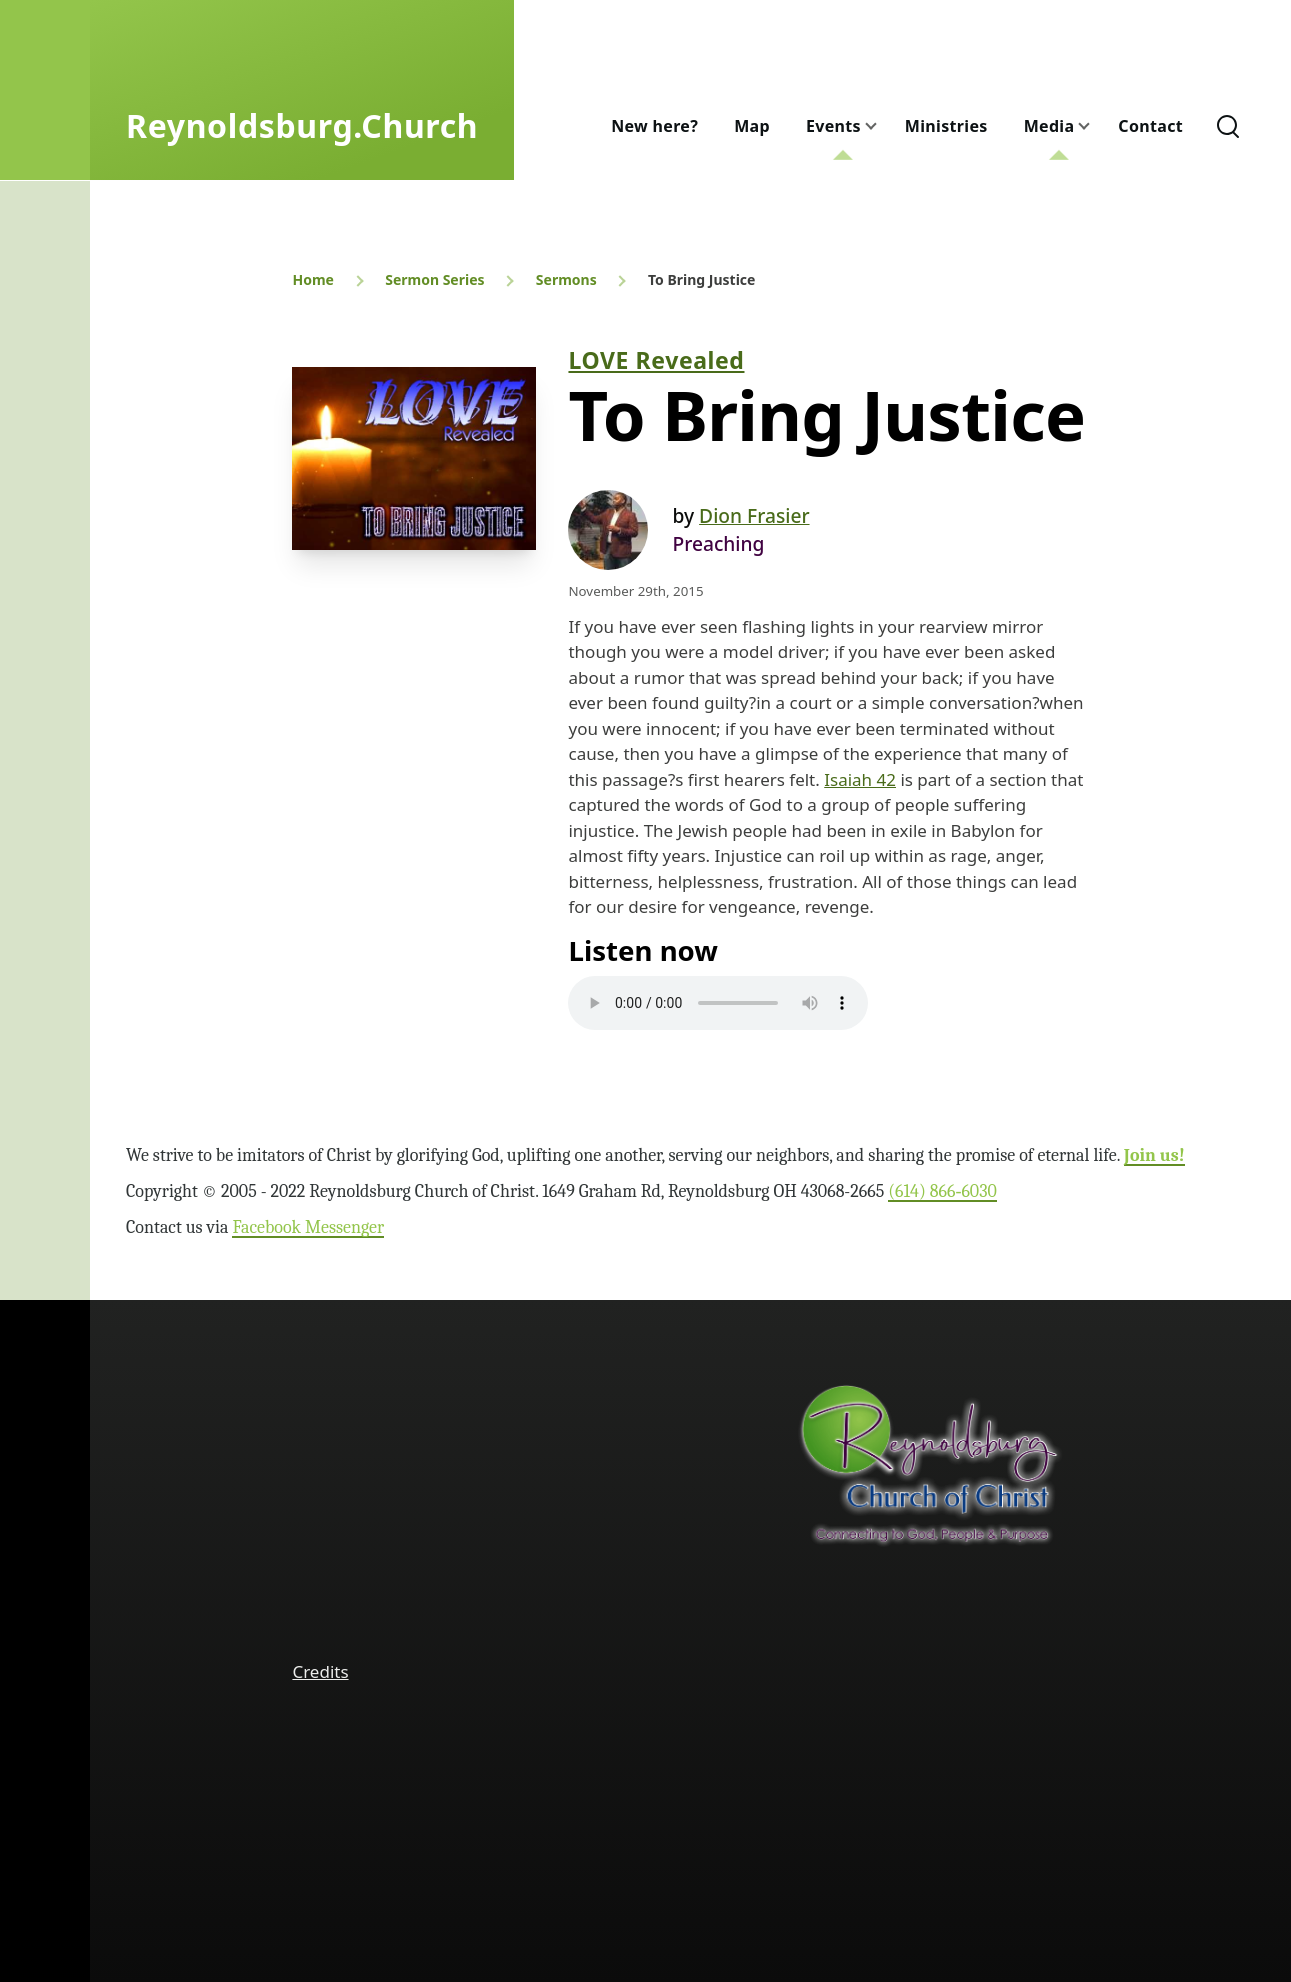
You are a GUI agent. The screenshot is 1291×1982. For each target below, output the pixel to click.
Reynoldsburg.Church (302, 125)
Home (312, 279)
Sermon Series (434, 279)
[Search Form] (1228, 126)
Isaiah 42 (860, 779)
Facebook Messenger (308, 1227)
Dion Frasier (754, 515)
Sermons (566, 279)
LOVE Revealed (656, 360)
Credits (320, 1671)
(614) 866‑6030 (942, 1191)
